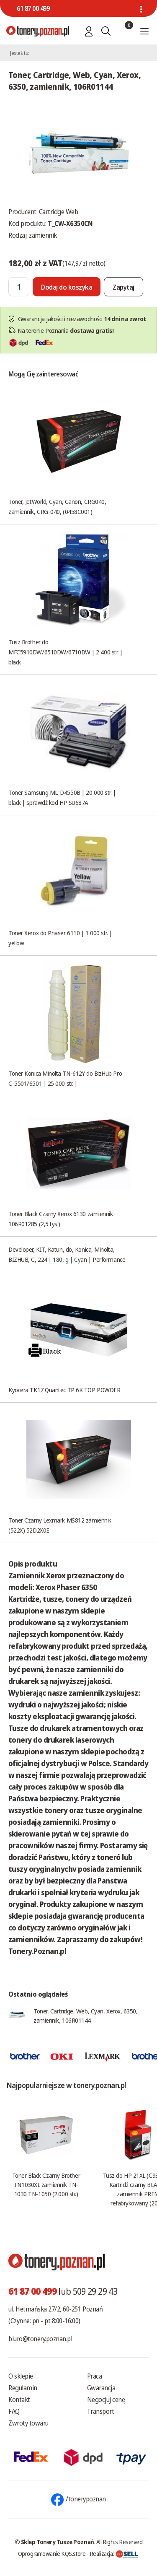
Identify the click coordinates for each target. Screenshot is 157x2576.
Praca (94, 2376)
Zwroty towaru (28, 2423)
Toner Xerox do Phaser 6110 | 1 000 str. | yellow (60, 938)
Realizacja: (114, 2553)
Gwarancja (101, 2387)
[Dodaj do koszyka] (66, 286)
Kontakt (19, 2399)
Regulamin (22, 2387)
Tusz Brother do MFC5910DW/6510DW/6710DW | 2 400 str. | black (65, 652)
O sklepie (20, 2376)
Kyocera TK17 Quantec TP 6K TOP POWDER (64, 1389)
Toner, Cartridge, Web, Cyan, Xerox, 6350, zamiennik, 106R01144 (85, 2015)
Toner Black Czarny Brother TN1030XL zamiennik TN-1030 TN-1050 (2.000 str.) (46, 2184)
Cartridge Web (58, 211)
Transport (100, 2411)
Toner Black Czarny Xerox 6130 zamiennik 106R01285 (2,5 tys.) (60, 1218)
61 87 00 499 (33, 8)
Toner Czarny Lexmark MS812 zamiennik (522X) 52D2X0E (59, 1525)
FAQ (14, 2411)
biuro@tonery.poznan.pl (40, 2338)
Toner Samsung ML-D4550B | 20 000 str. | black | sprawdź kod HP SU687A (62, 797)
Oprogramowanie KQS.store (52, 2553)
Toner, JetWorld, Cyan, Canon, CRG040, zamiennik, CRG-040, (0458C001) (57, 506)
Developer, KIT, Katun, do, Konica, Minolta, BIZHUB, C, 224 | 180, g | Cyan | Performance (66, 1254)
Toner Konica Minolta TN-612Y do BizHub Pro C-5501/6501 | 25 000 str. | (65, 1078)
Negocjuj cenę (106, 2399)
